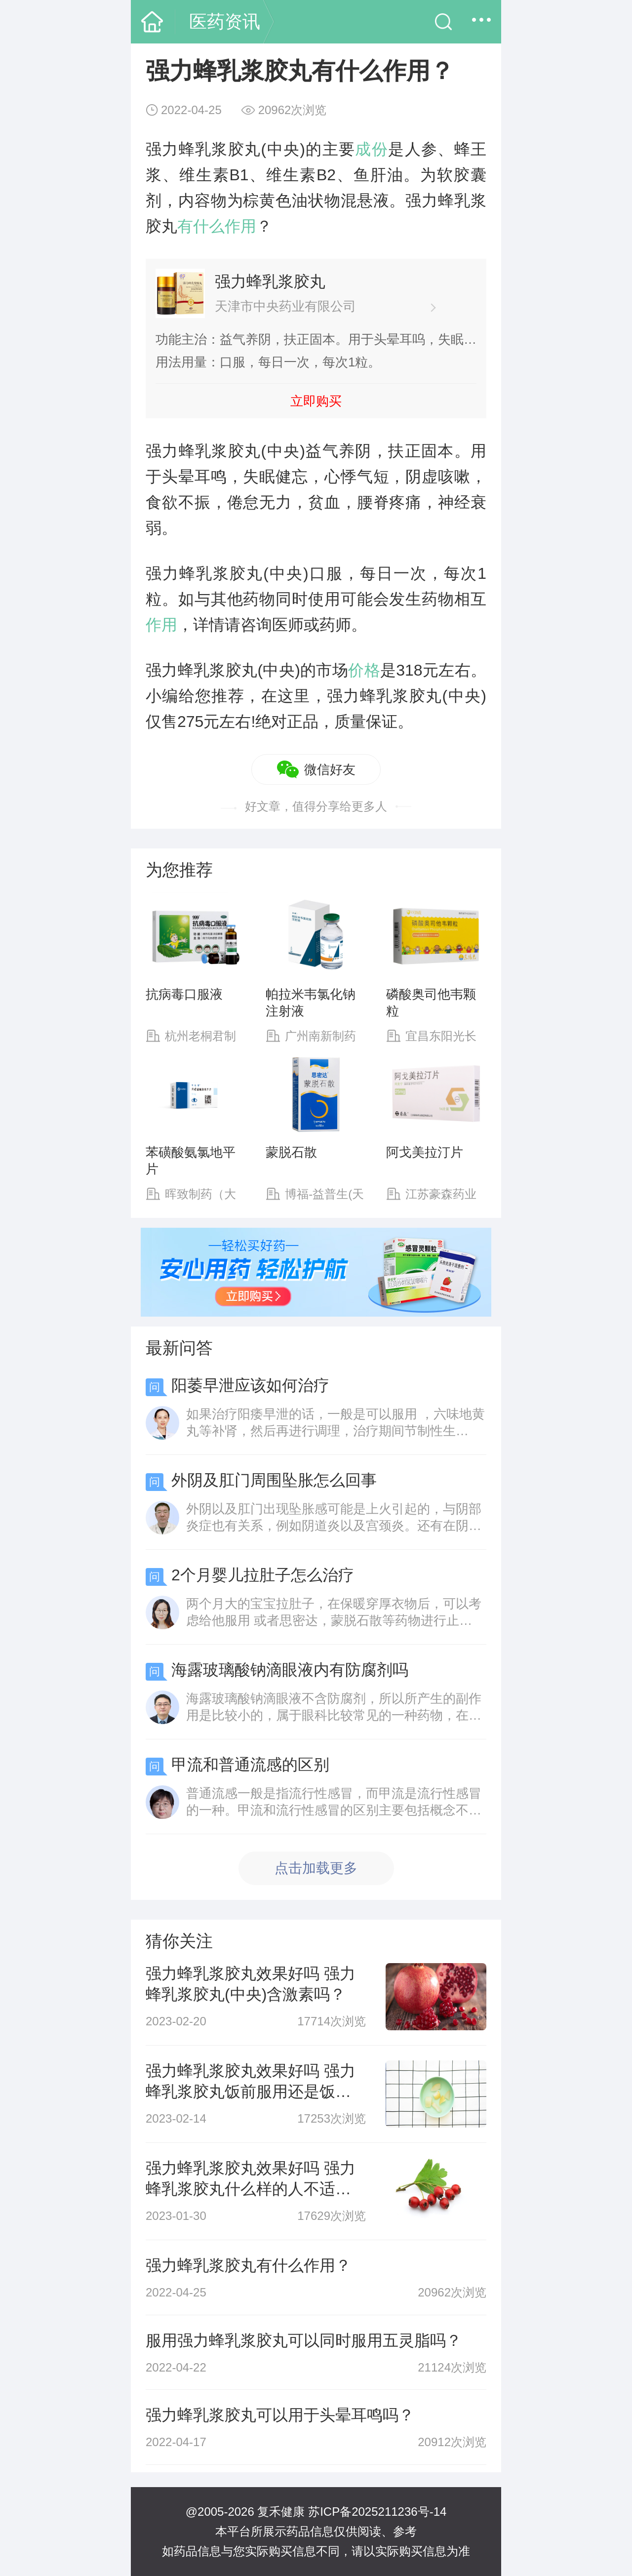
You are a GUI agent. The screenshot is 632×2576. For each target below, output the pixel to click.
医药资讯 (224, 21)
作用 (161, 625)
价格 (364, 670)
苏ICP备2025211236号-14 (377, 2511)
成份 (371, 149)
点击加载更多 (316, 1868)
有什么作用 (216, 226)
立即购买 (316, 401)
